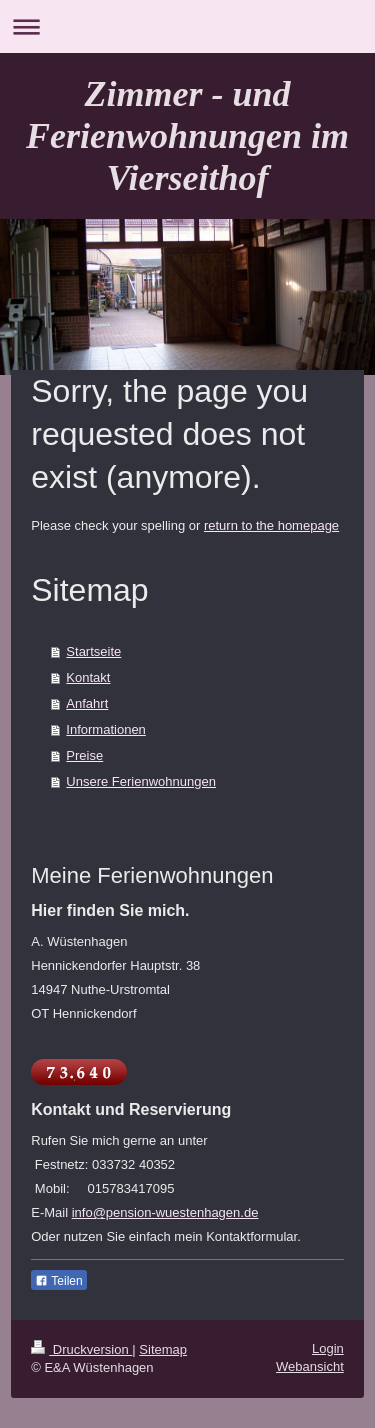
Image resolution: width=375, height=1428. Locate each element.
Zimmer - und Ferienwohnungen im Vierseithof (187, 136)
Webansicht (310, 1366)
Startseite (93, 651)
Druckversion (81, 1349)
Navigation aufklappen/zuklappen (187, 26)
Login (328, 1348)
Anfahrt (87, 703)
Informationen (106, 729)
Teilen (58, 1281)
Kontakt (88, 677)
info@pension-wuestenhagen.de (165, 1212)
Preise (84, 755)
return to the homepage (271, 525)
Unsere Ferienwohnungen (141, 781)
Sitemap (163, 1349)
